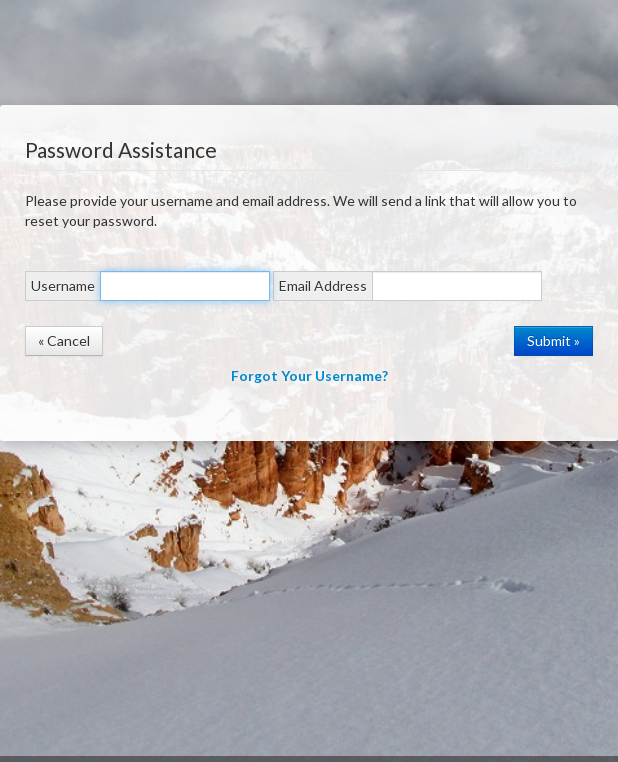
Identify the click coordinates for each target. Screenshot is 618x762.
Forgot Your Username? (309, 375)
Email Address (323, 285)
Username (63, 285)
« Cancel (64, 340)
